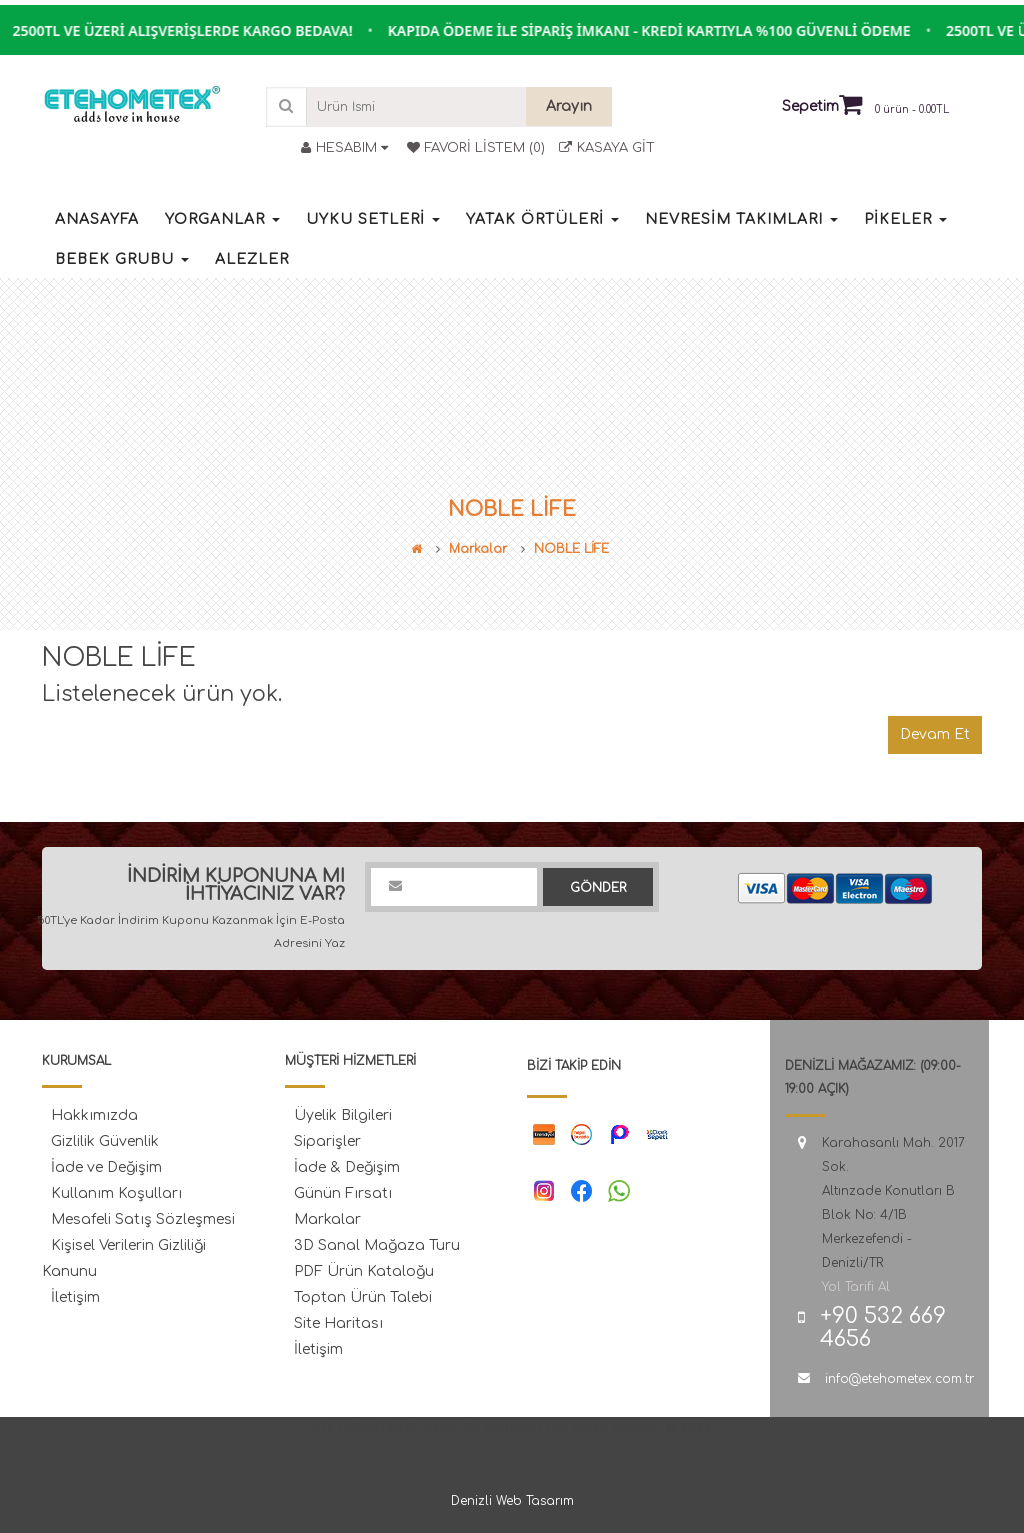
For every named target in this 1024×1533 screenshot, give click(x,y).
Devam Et (935, 734)
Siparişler (327, 1141)
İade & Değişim (347, 1167)
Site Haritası (338, 1323)
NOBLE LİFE (571, 549)
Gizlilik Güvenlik (105, 1141)
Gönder (598, 888)
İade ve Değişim (106, 1167)
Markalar (478, 549)
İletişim (75, 1297)
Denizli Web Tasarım (512, 1501)
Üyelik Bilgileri (343, 1115)
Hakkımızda (94, 1115)
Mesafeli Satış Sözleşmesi (143, 1219)
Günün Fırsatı (343, 1193)
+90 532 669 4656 (883, 1327)
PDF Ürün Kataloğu (364, 1271)
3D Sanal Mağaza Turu (377, 1245)
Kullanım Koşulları (116, 1193)
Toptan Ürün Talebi (363, 1297)
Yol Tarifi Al (856, 1287)
